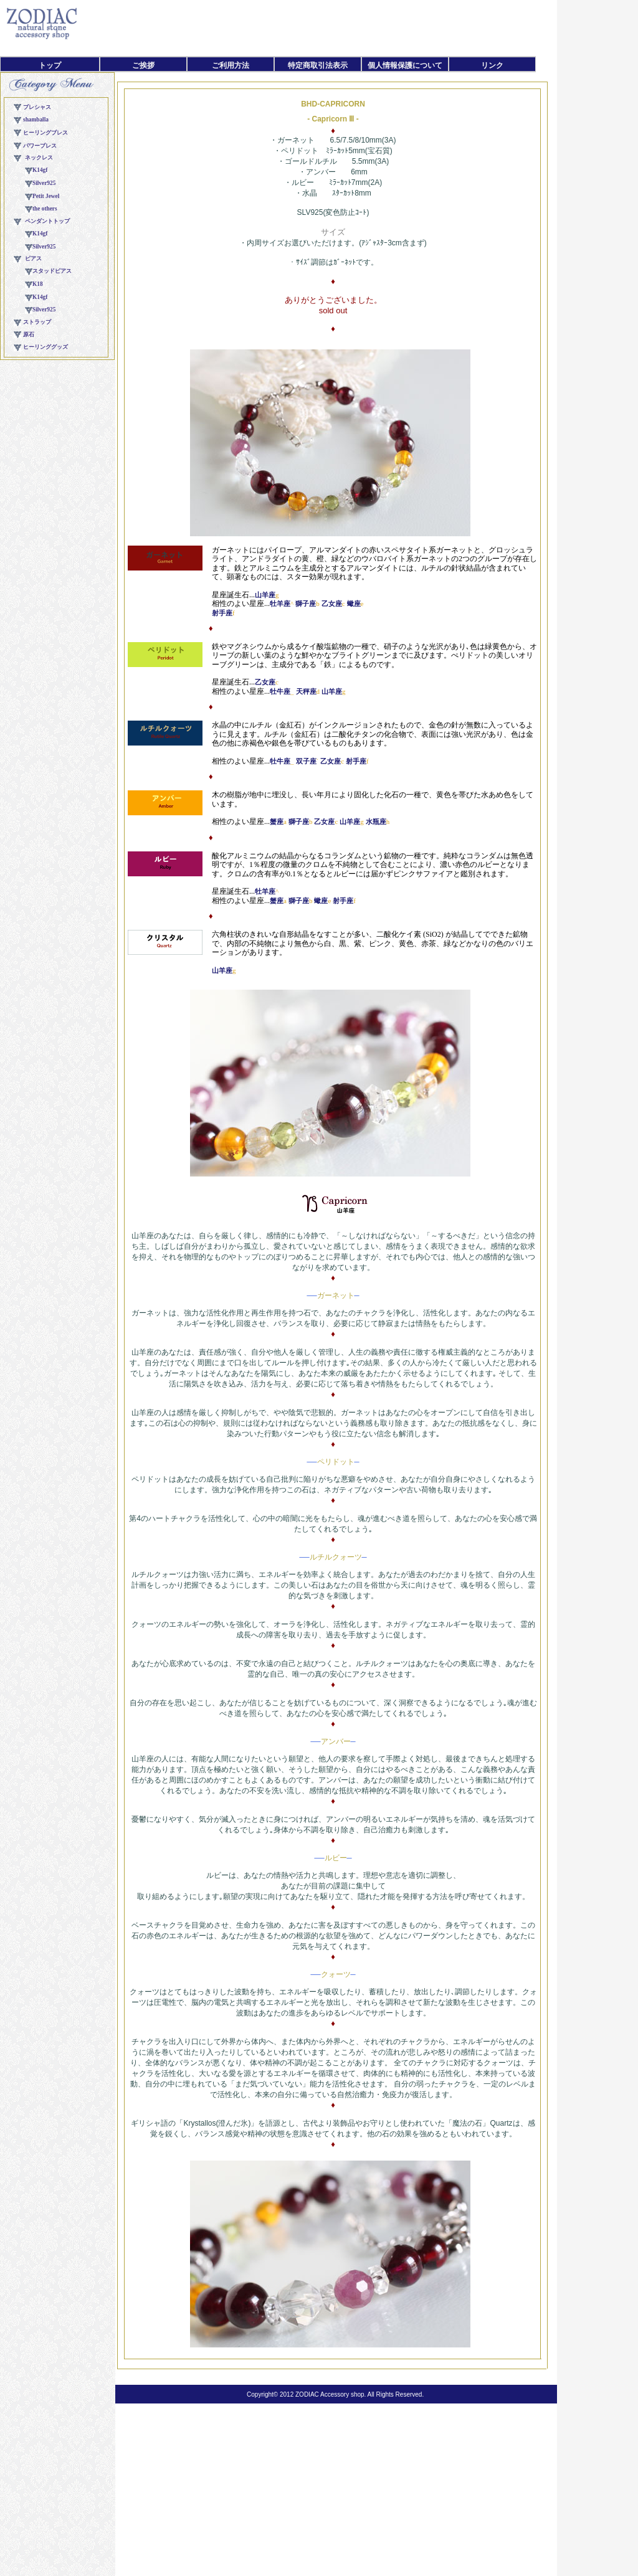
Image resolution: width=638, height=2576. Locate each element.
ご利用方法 (230, 65)
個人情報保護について (405, 65)
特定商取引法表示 (318, 65)
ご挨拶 (143, 65)
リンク (492, 65)
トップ (50, 65)
